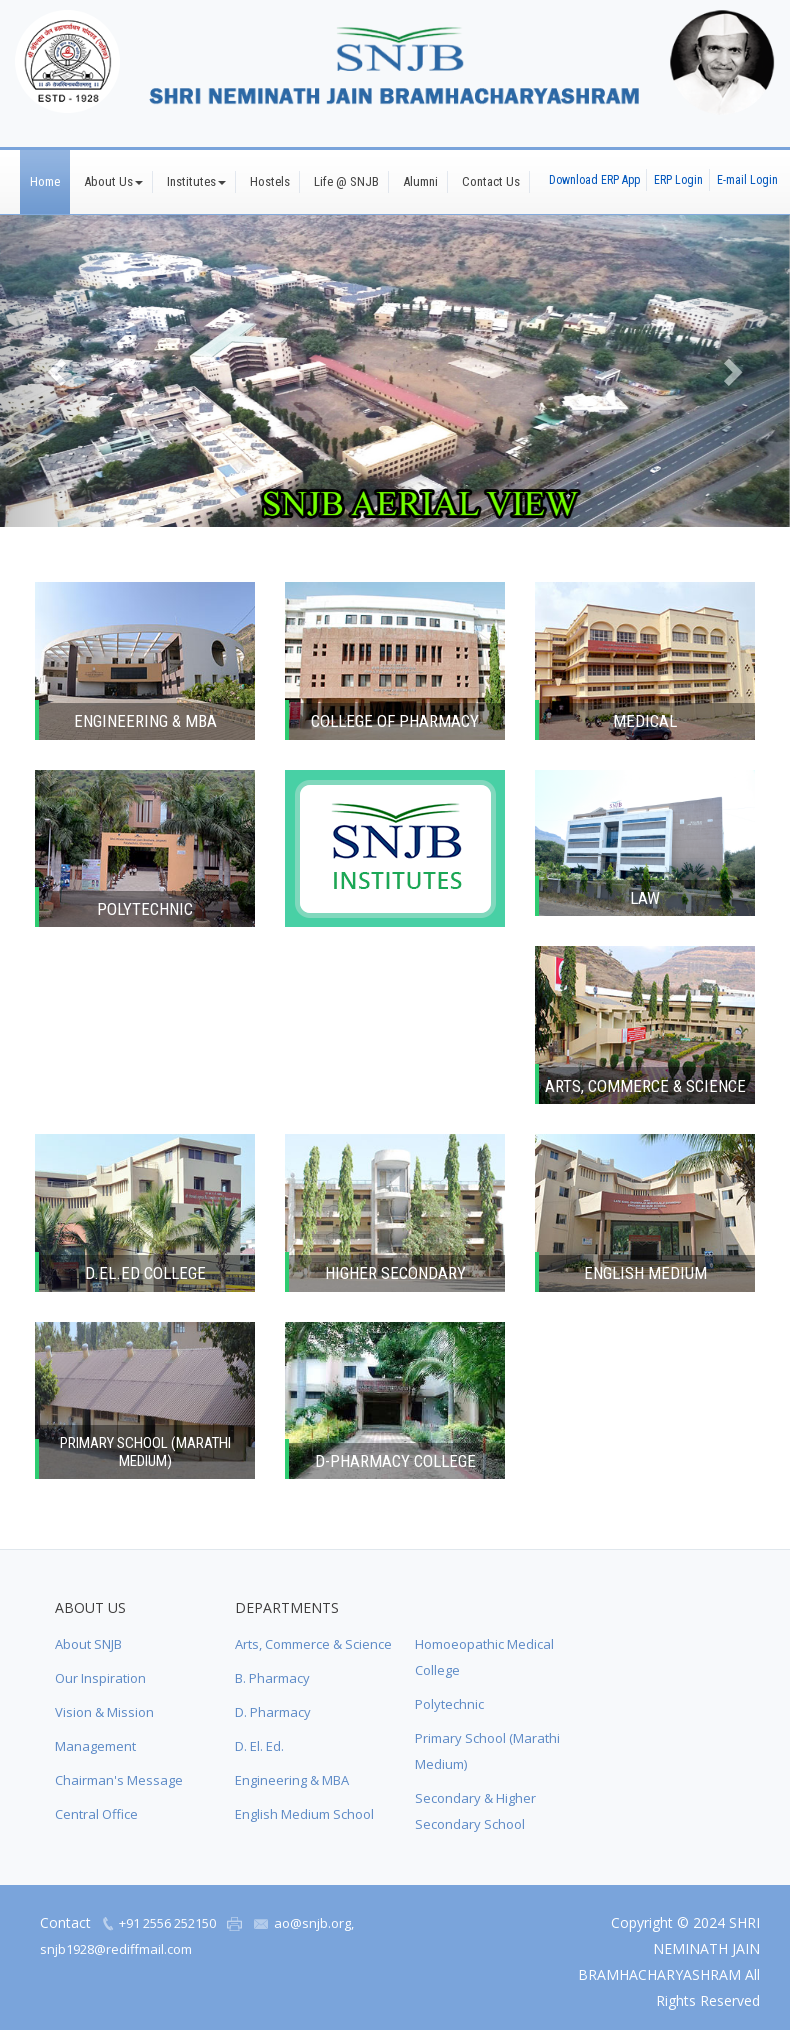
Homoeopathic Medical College (484, 1657)
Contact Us (491, 181)
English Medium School (304, 1814)
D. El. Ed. (259, 1746)
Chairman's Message (119, 1780)
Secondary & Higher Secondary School (475, 1811)
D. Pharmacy (273, 1712)
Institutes (196, 181)
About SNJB (88, 1644)
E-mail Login (747, 180)
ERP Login (678, 180)
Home (45, 181)
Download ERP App (594, 180)
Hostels (270, 181)
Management (95, 1746)
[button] (59, 371)
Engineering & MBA (292, 1780)
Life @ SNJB (346, 181)
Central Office (96, 1814)
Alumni (420, 181)
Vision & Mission (104, 1712)
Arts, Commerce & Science (313, 1644)
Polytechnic (449, 1704)
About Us (113, 181)
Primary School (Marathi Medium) (487, 1751)
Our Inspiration (100, 1678)
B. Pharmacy (272, 1678)
